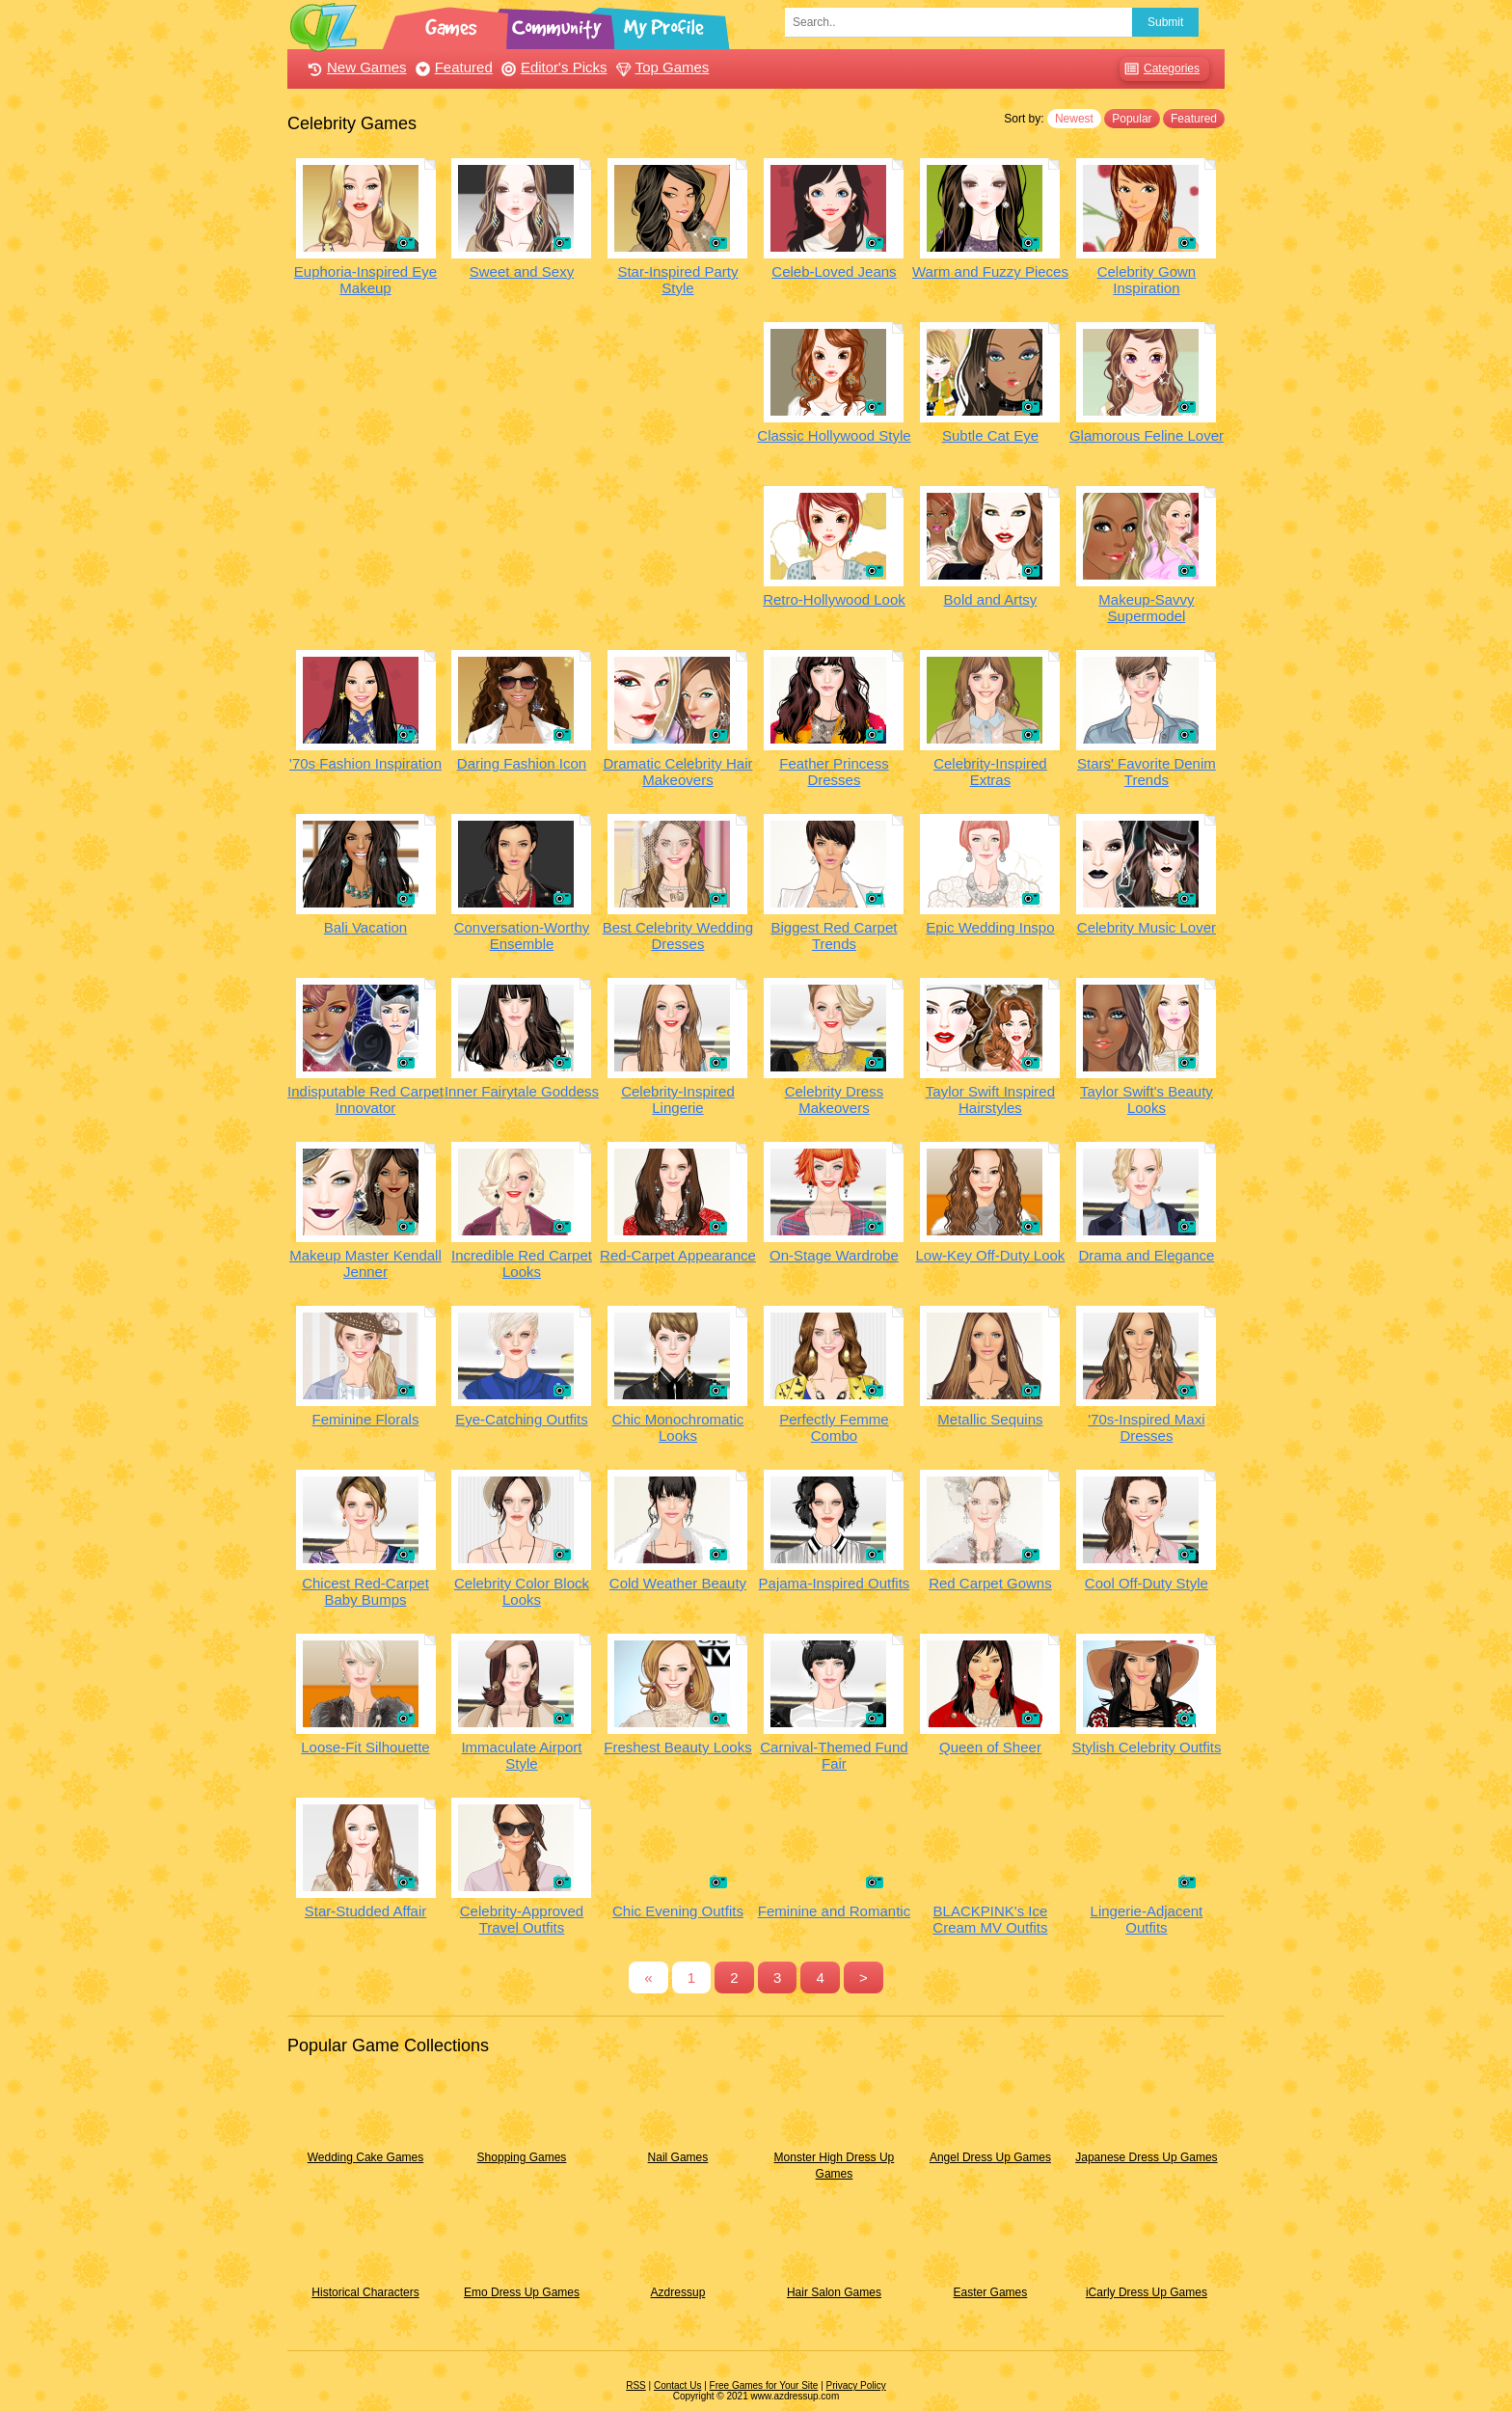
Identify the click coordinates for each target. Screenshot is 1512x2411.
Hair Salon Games (834, 2292)
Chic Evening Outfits (677, 1911)
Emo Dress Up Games (522, 2292)
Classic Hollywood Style (833, 435)
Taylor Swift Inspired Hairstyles (990, 1099)
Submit (1165, 22)
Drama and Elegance (1146, 1255)
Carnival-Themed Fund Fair (833, 1755)
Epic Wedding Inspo (990, 927)
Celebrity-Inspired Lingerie (678, 1099)
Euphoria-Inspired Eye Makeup (365, 279)
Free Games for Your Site (764, 2385)
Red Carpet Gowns (990, 1583)
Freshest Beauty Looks (677, 1747)
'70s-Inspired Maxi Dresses (1146, 1427)
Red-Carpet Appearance (678, 1255)
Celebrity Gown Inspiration (1147, 279)
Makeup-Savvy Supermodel (1146, 607)
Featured (452, 67)
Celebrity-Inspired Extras (990, 771)
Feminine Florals (365, 1419)
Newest (1074, 118)
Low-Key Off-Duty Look (991, 1255)
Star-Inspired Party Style (677, 279)
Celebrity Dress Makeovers (834, 1099)
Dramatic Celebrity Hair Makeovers (677, 771)
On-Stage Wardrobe (834, 1255)
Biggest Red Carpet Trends (834, 935)
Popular (1131, 118)
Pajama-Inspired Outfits (834, 1583)
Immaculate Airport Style (521, 1755)
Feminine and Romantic (834, 1911)
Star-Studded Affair (365, 1911)
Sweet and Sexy (522, 271)
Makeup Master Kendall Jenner (365, 1263)
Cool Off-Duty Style (1146, 1583)
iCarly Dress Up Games (1146, 2292)
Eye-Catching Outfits (521, 1419)
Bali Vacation (365, 927)
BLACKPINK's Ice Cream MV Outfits (989, 1919)
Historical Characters (364, 2292)
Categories (1160, 69)
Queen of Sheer (990, 1747)
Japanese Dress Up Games (1146, 2157)
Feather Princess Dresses (833, 771)
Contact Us (677, 2385)
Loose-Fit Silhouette (365, 1747)
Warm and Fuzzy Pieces (990, 271)
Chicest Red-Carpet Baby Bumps (365, 1591)
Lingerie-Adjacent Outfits (1147, 1919)
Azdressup (678, 2292)
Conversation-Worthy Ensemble (522, 935)
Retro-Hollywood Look (834, 599)
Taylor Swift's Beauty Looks (1146, 1099)
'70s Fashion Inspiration (365, 763)
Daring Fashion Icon (521, 763)
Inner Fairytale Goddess (522, 1091)
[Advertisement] (521, 457)
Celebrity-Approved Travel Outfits (521, 1919)
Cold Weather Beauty (677, 1583)
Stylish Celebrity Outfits (1146, 1747)
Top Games (660, 67)
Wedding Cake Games (366, 2157)
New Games (355, 67)
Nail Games (678, 2157)
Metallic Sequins (989, 1419)
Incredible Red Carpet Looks (521, 1263)
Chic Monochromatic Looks (678, 1427)
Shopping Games (522, 2157)
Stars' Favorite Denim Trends (1146, 771)
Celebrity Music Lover (1146, 927)
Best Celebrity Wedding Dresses (678, 935)
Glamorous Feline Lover (1146, 435)
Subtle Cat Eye (990, 435)
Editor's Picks (552, 67)
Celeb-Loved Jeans (833, 271)
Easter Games (991, 2292)
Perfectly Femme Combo (833, 1427)
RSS (636, 2385)
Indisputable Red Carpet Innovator (365, 1099)
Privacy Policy (856, 2385)
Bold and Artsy (991, 599)
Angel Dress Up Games (990, 2157)
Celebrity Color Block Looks (521, 1591)
